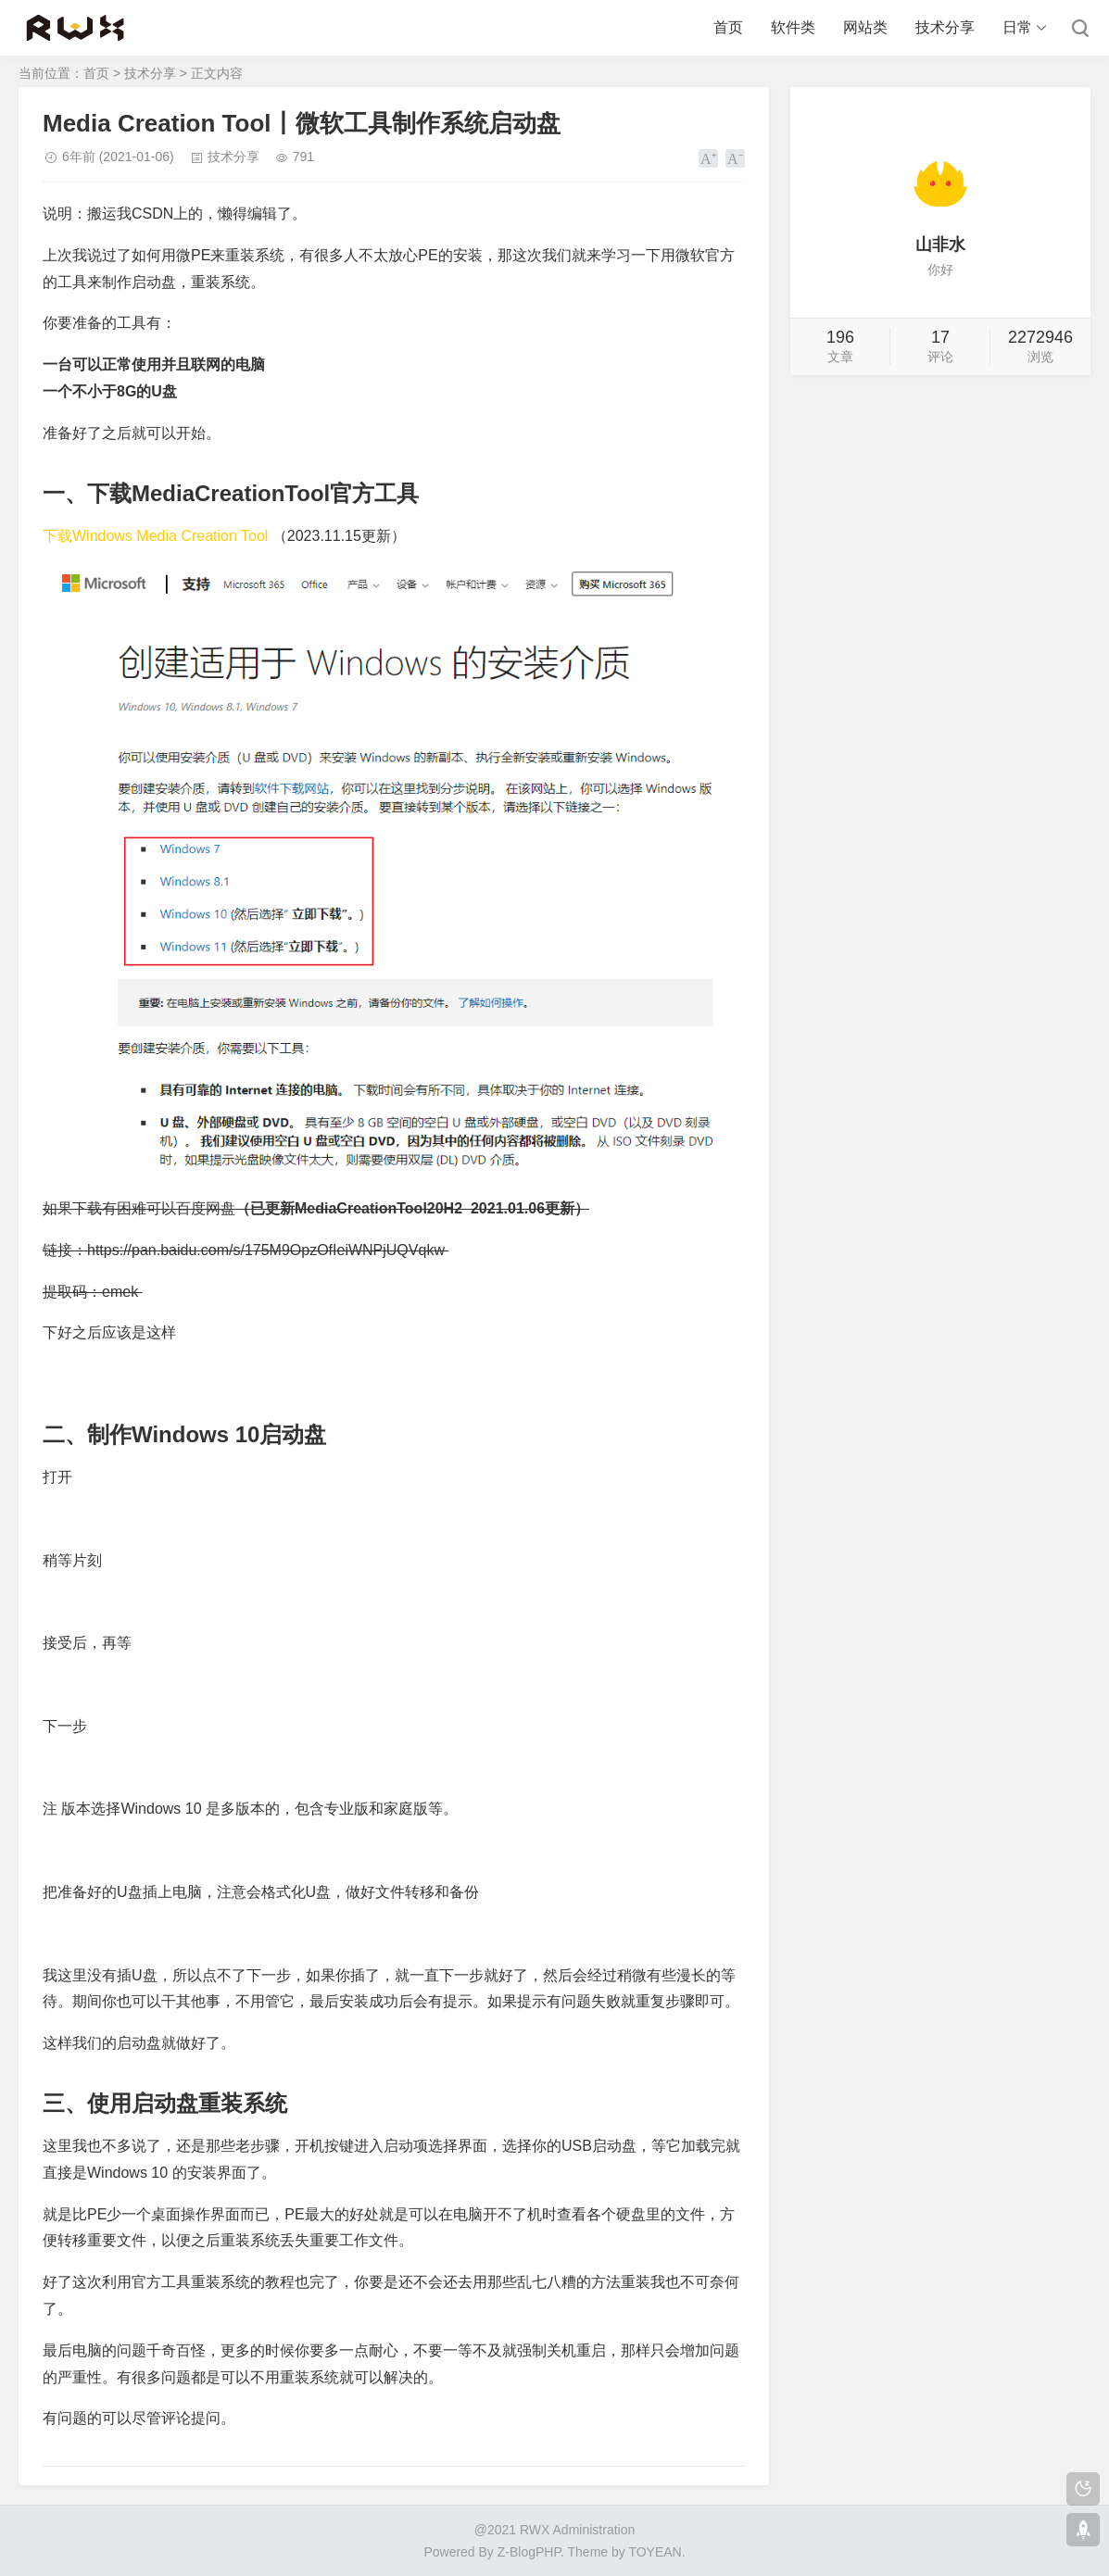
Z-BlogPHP (529, 2552)
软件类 (793, 27)
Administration (594, 2529)
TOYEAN (654, 2552)
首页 (728, 27)
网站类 (865, 27)
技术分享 (945, 27)
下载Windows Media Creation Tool (155, 536)
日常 (1017, 27)
